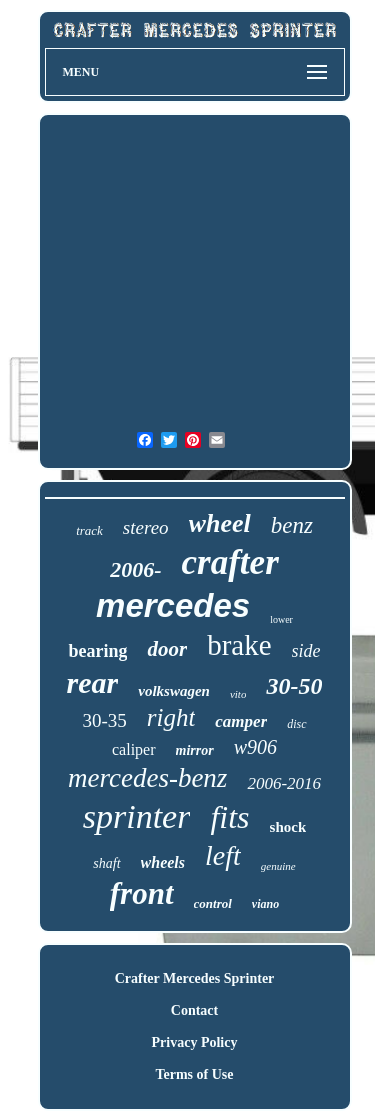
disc (296, 724)
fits (229, 817)
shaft (106, 863)
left (223, 855)
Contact (194, 1010)
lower (281, 619)
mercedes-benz (147, 778)
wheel (220, 523)
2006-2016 (284, 783)
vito (238, 694)
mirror (195, 750)
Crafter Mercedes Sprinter (195, 978)
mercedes (173, 605)
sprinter (137, 816)
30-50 (294, 686)
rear (93, 682)
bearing (97, 651)
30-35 (104, 720)
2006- (135, 569)
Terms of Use (194, 1074)
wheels (163, 862)
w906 (255, 747)
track (89, 530)
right (171, 717)
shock (288, 827)
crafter (230, 562)
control (213, 903)
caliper (134, 749)
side (306, 651)
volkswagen (174, 691)
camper (241, 721)
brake (239, 645)
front (142, 893)
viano (265, 904)
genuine (278, 866)
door (167, 649)
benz (292, 525)
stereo (146, 527)
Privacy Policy (195, 1042)
